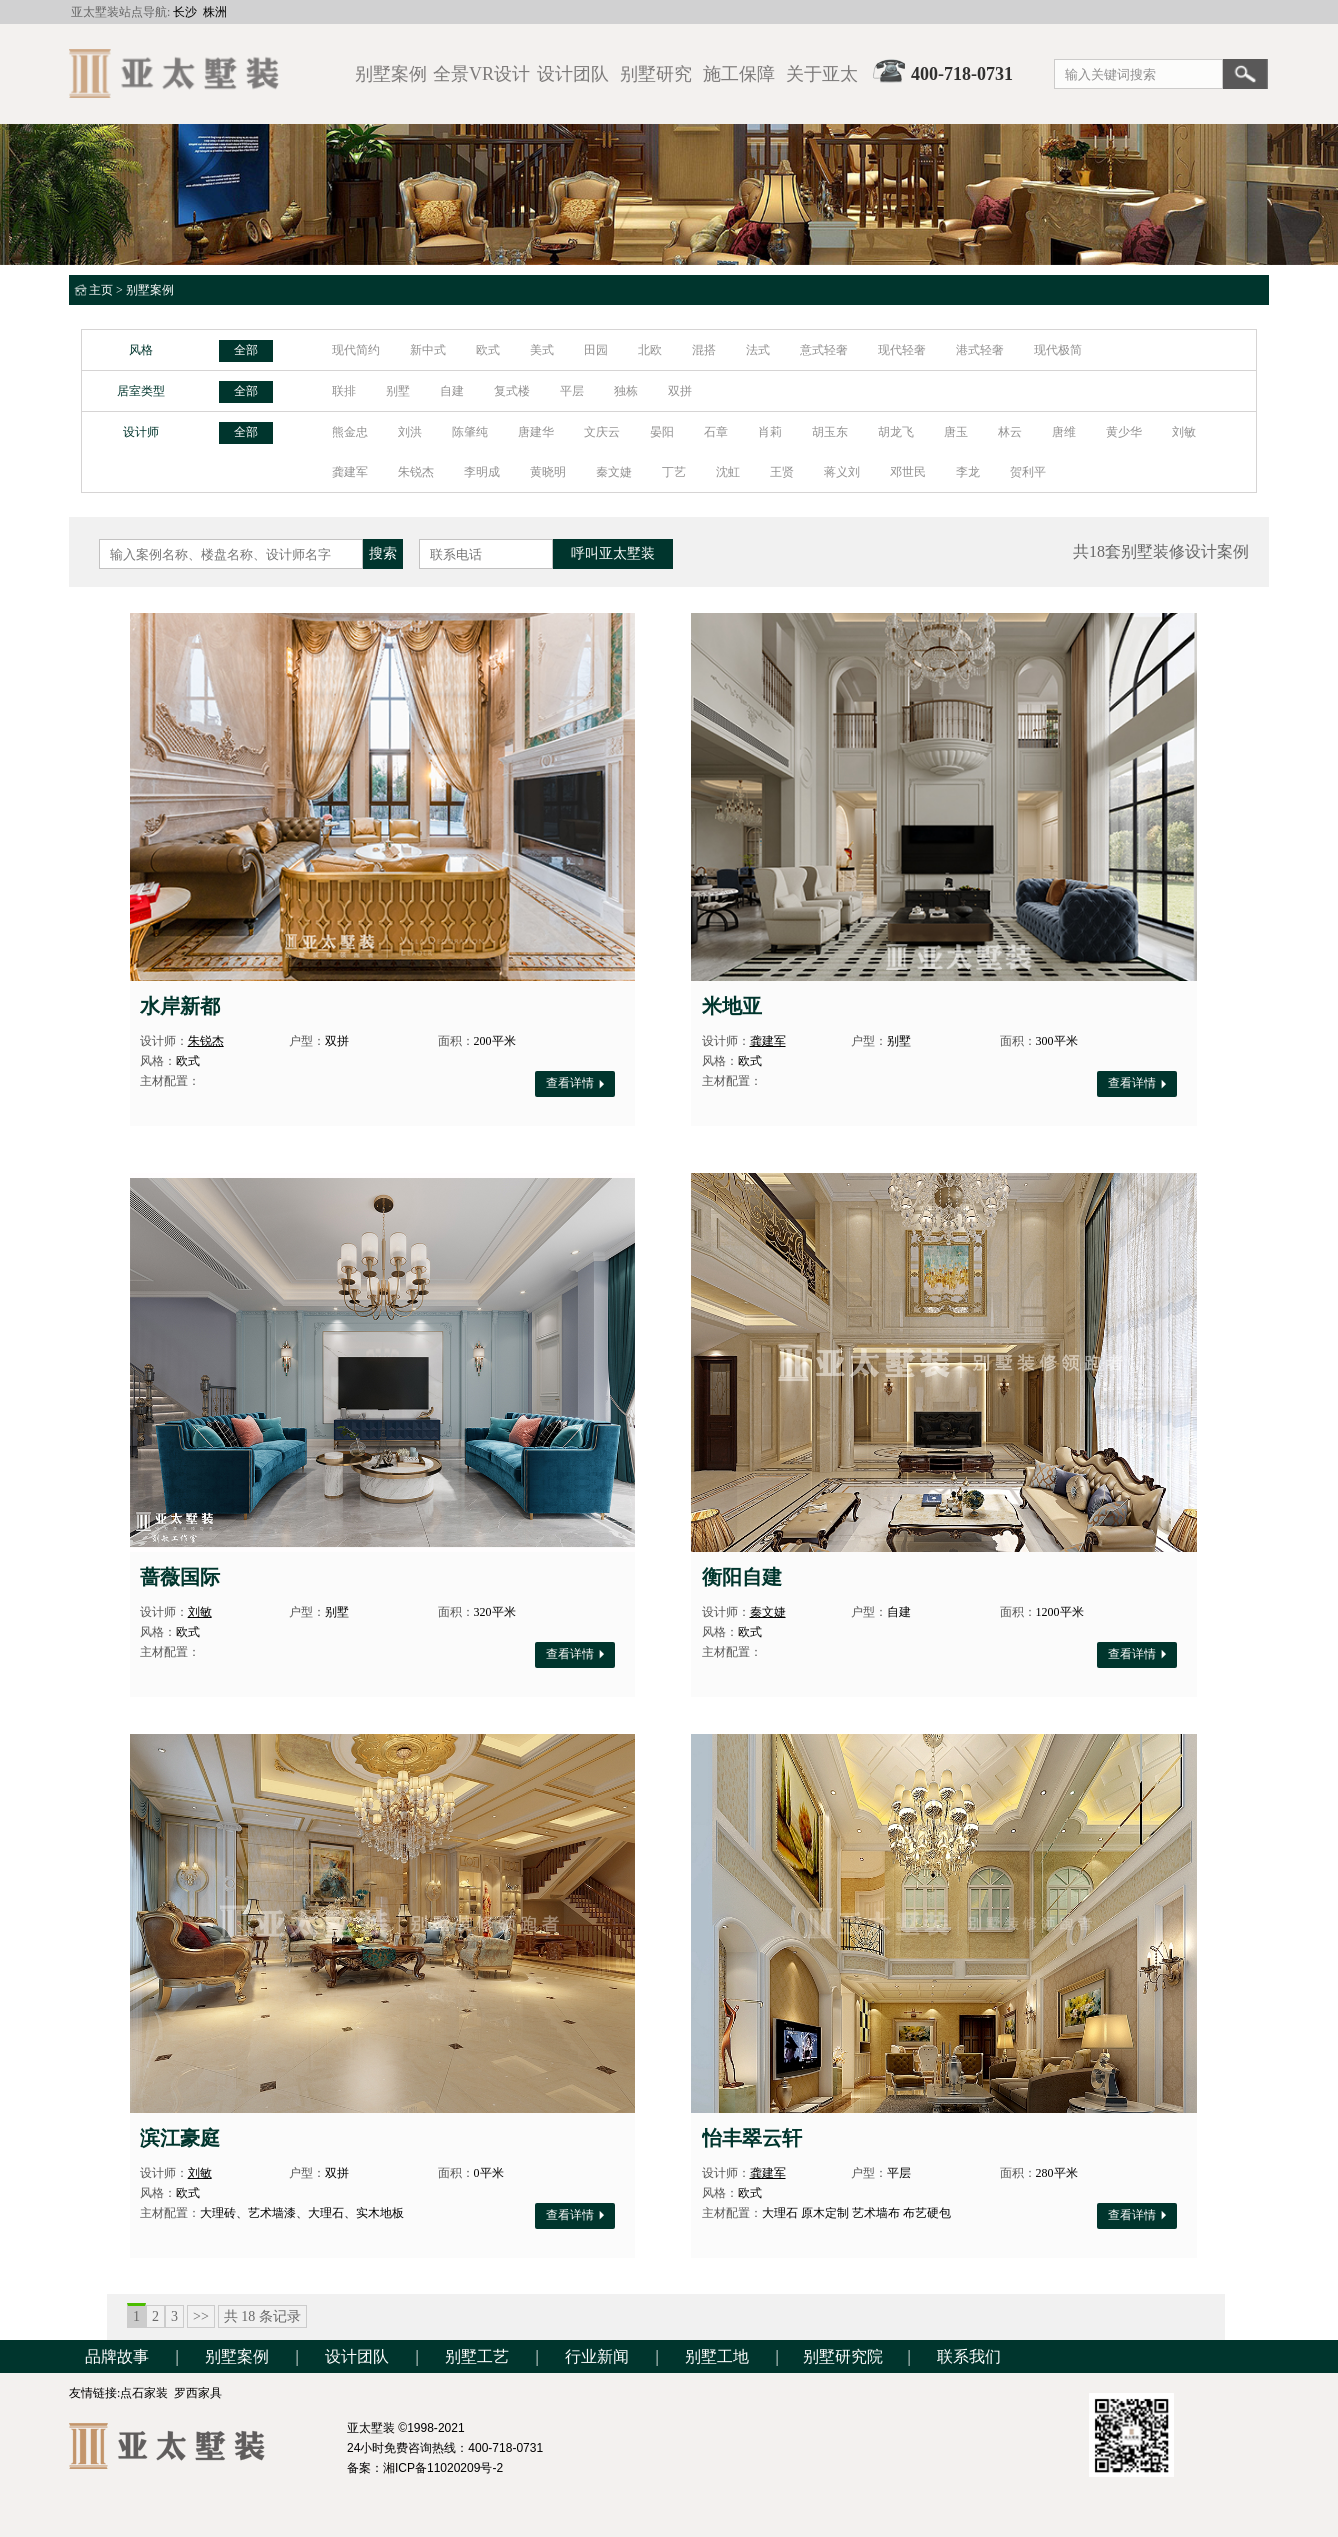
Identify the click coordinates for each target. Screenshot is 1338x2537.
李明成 (482, 472)
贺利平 (1028, 472)
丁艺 (674, 472)
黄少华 (1124, 432)
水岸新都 (180, 1006)
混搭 (704, 350)
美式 (542, 350)
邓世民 (908, 472)
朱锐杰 (416, 472)
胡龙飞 (896, 432)
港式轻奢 (980, 350)
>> (201, 2316)
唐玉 (956, 432)
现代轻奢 (902, 350)
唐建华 (536, 432)
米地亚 (732, 1006)
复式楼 (512, 391)
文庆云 (602, 432)
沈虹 (728, 472)
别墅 (398, 391)
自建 (452, 391)
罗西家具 (198, 2393)
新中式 (428, 350)
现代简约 (356, 350)
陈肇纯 (470, 432)
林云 (1010, 432)
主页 (101, 290)
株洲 (215, 12)
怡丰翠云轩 (752, 2138)
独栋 (626, 391)
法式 (758, 350)
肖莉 (770, 432)
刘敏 (1184, 432)
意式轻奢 (824, 350)
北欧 (650, 350)
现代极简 (1058, 350)
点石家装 (144, 2393)
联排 (344, 391)
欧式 (488, 350)
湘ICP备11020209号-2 (443, 2468)
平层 (572, 391)
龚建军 (350, 472)
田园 (596, 350)
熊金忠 (350, 432)
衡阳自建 (742, 1577)
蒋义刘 (842, 472)
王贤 (782, 472)
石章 (716, 432)
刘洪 (410, 432)
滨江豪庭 (180, 2138)
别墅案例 (150, 290)
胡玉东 (830, 432)
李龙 (968, 472)
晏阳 (662, 432)
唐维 (1064, 432)
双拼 (680, 391)
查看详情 (575, 1083)
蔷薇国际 (180, 1577)
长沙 (185, 12)
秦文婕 (614, 472)
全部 (246, 350)
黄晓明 (548, 472)
